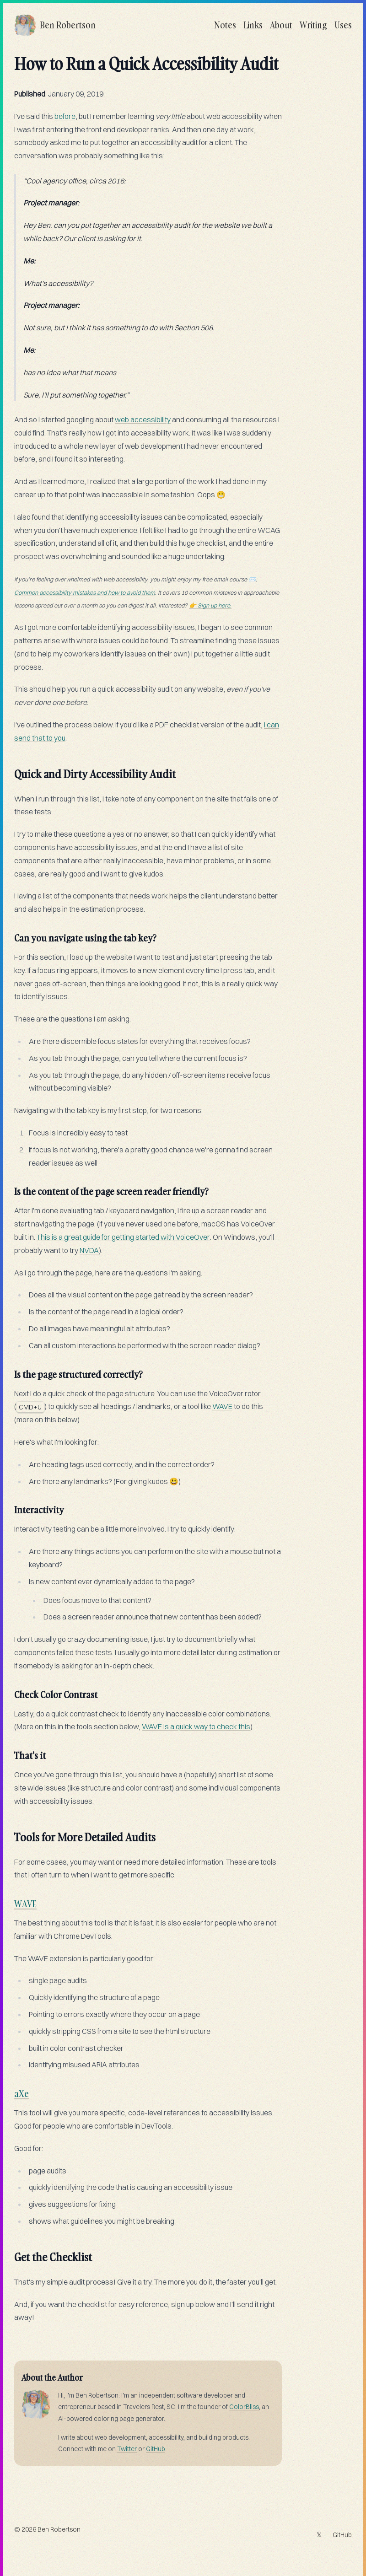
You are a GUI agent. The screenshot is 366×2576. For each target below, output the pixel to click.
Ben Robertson (59, 2529)
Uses (343, 25)
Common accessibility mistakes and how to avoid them (84, 592)
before (64, 116)
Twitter (127, 2449)
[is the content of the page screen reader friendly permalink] (9, 1187)
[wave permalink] (9, 1900)
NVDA (89, 1250)
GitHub (155, 2449)
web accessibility (143, 419)
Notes (225, 25)
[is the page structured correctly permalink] (9, 1370)
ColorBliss (244, 2407)
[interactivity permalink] (9, 1506)
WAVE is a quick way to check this (196, 1726)
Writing (313, 25)
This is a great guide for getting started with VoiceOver (123, 1237)
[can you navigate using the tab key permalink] (9, 934)
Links (253, 25)
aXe (21, 2093)
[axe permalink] (9, 2089)
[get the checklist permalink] (9, 2253)
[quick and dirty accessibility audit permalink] (9, 770)
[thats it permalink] (9, 1751)
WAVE (222, 1406)
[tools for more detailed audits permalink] (9, 1833)
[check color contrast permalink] (9, 1690)
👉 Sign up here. (210, 605)
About (281, 25)
